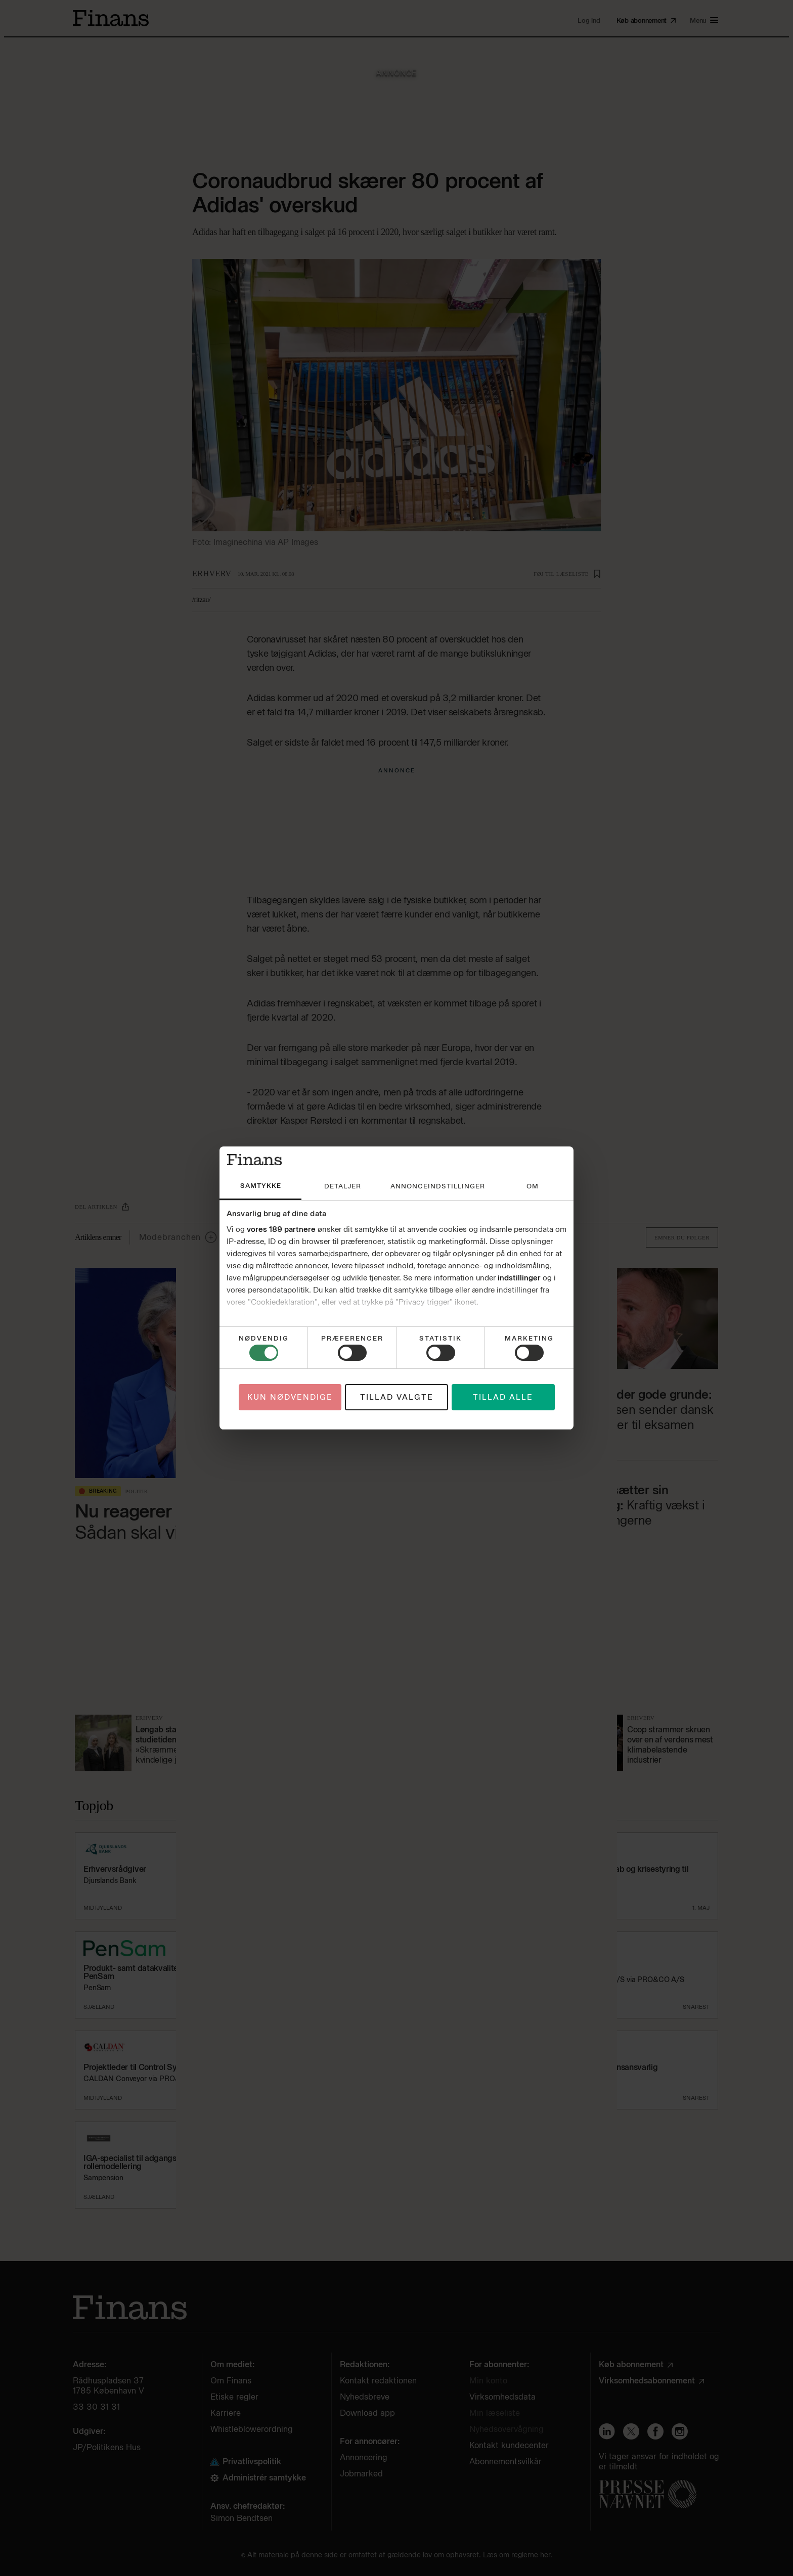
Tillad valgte (396, 1397)
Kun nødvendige (290, 1397)
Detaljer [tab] (342, 1186)
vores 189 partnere (281, 1229)
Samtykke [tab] (260, 1185)
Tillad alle (503, 1397)
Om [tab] (532, 1186)
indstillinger (519, 1277)
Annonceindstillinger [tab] (437, 1186)
